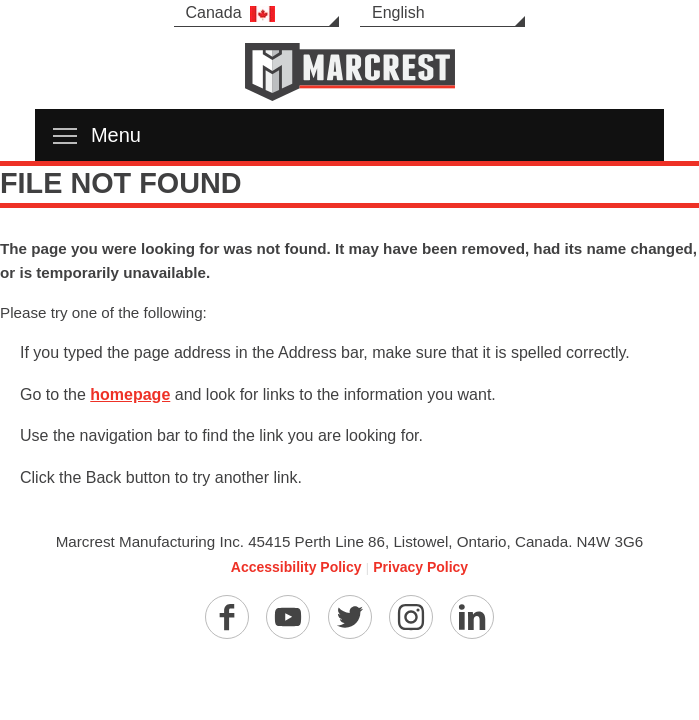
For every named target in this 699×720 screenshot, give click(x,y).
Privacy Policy (420, 567)
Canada (230, 13)
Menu (97, 135)
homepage (130, 394)
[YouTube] (288, 617)
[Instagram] (411, 617)
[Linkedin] (472, 617)
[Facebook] (227, 617)
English (398, 12)
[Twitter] (350, 617)
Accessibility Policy (296, 567)
